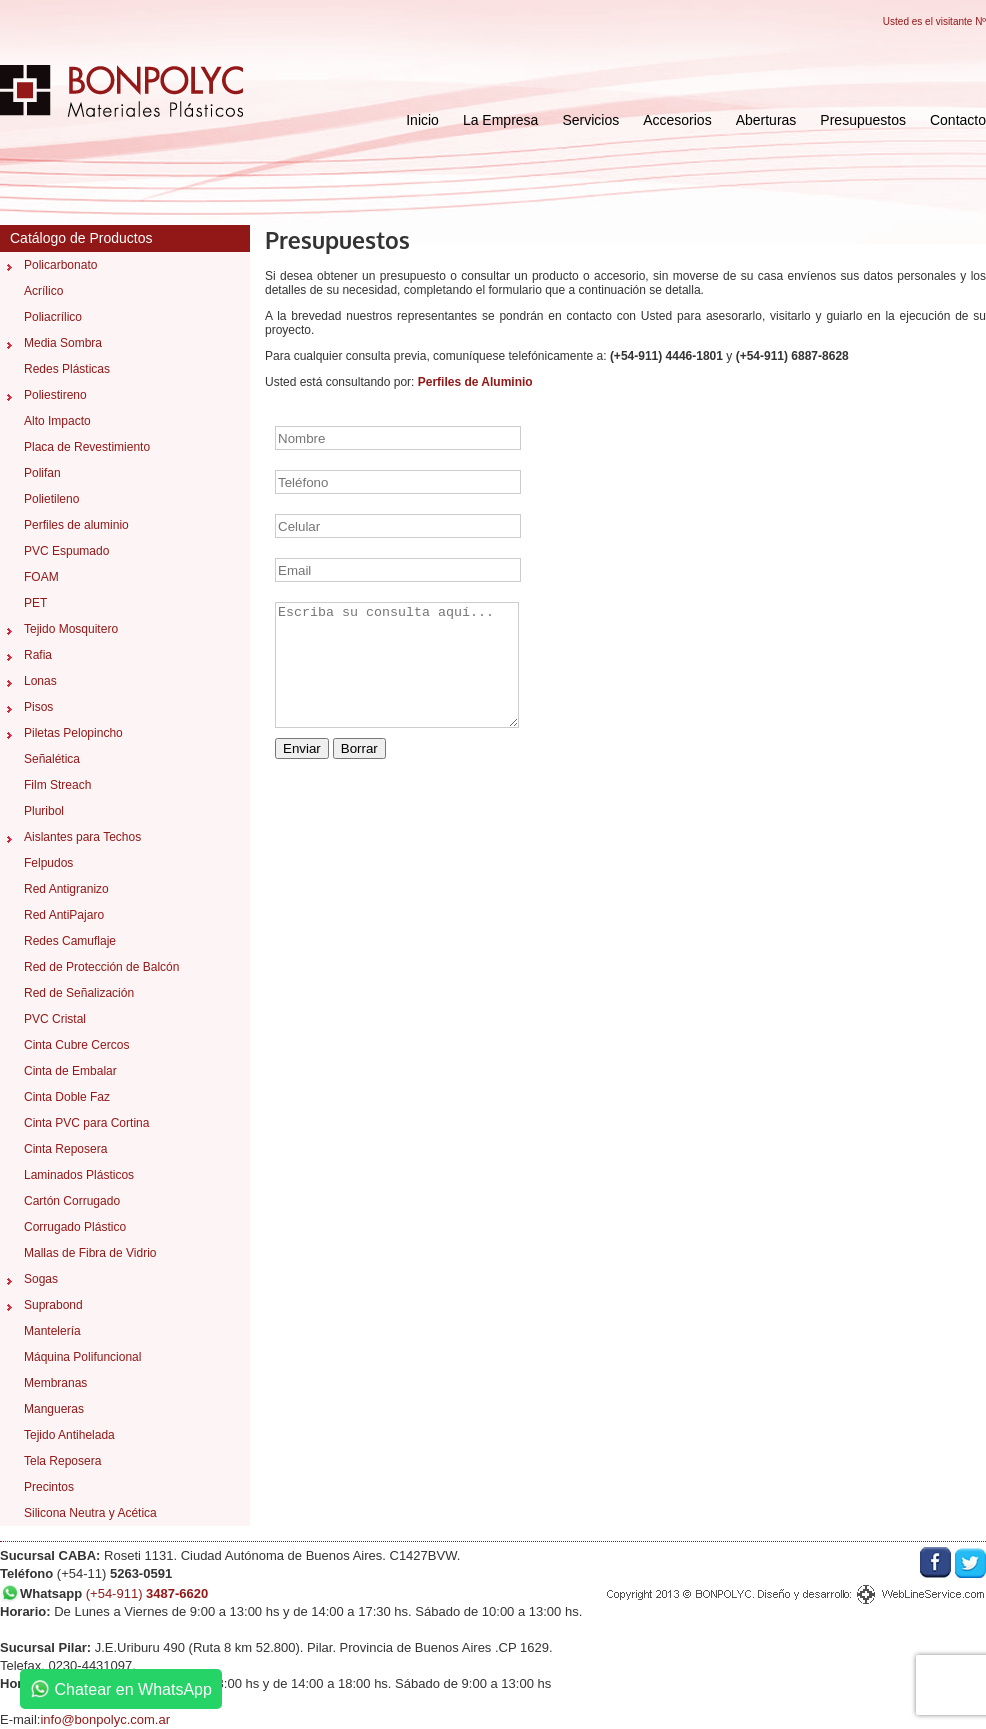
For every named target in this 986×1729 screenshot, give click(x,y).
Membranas (55, 1383)
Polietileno (51, 499)
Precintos (49, 1487)
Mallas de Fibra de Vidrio (90, 1253)
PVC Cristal (55, 1019)
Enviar (302, 748)
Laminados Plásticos (79, 1175)
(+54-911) (147, 1593)
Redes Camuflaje (70, 941)
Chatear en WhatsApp (121, 1689)
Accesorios (677, 120)
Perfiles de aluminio (76, 525)
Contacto (958, 120)
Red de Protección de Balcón (101, 967)
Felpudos (48, 863)
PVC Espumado (66, 551)
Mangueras (54, 1409)
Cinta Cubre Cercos (76, 1045)
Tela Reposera (62, 1461)
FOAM (41, 577)
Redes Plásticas (67, 369)
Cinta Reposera (65, 1149)
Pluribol (44, 811)
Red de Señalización (79, 993)
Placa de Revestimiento (87, 447)
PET (35, 603)
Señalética (52, 759)
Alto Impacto (57, 421)
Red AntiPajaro (64, 915)
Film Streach (57, 785)
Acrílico (43, 291)
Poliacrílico (53, 317)
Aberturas (766, 120)
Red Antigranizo (66, 889)
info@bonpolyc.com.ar (105, 1719)
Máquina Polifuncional (82, 1357)
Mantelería (52, 1331)
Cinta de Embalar (70, 1071)
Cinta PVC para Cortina (86, 1123)
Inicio (422, 120)
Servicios (590, 120)
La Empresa (500, 120)
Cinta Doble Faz (67, 1097)
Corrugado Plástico (75, 1227)
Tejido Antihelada (69, 1435)
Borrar (359, 748)
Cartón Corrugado (72, 1201)
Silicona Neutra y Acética (90, 1513)
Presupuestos (863, 120)
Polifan (42, 473)
